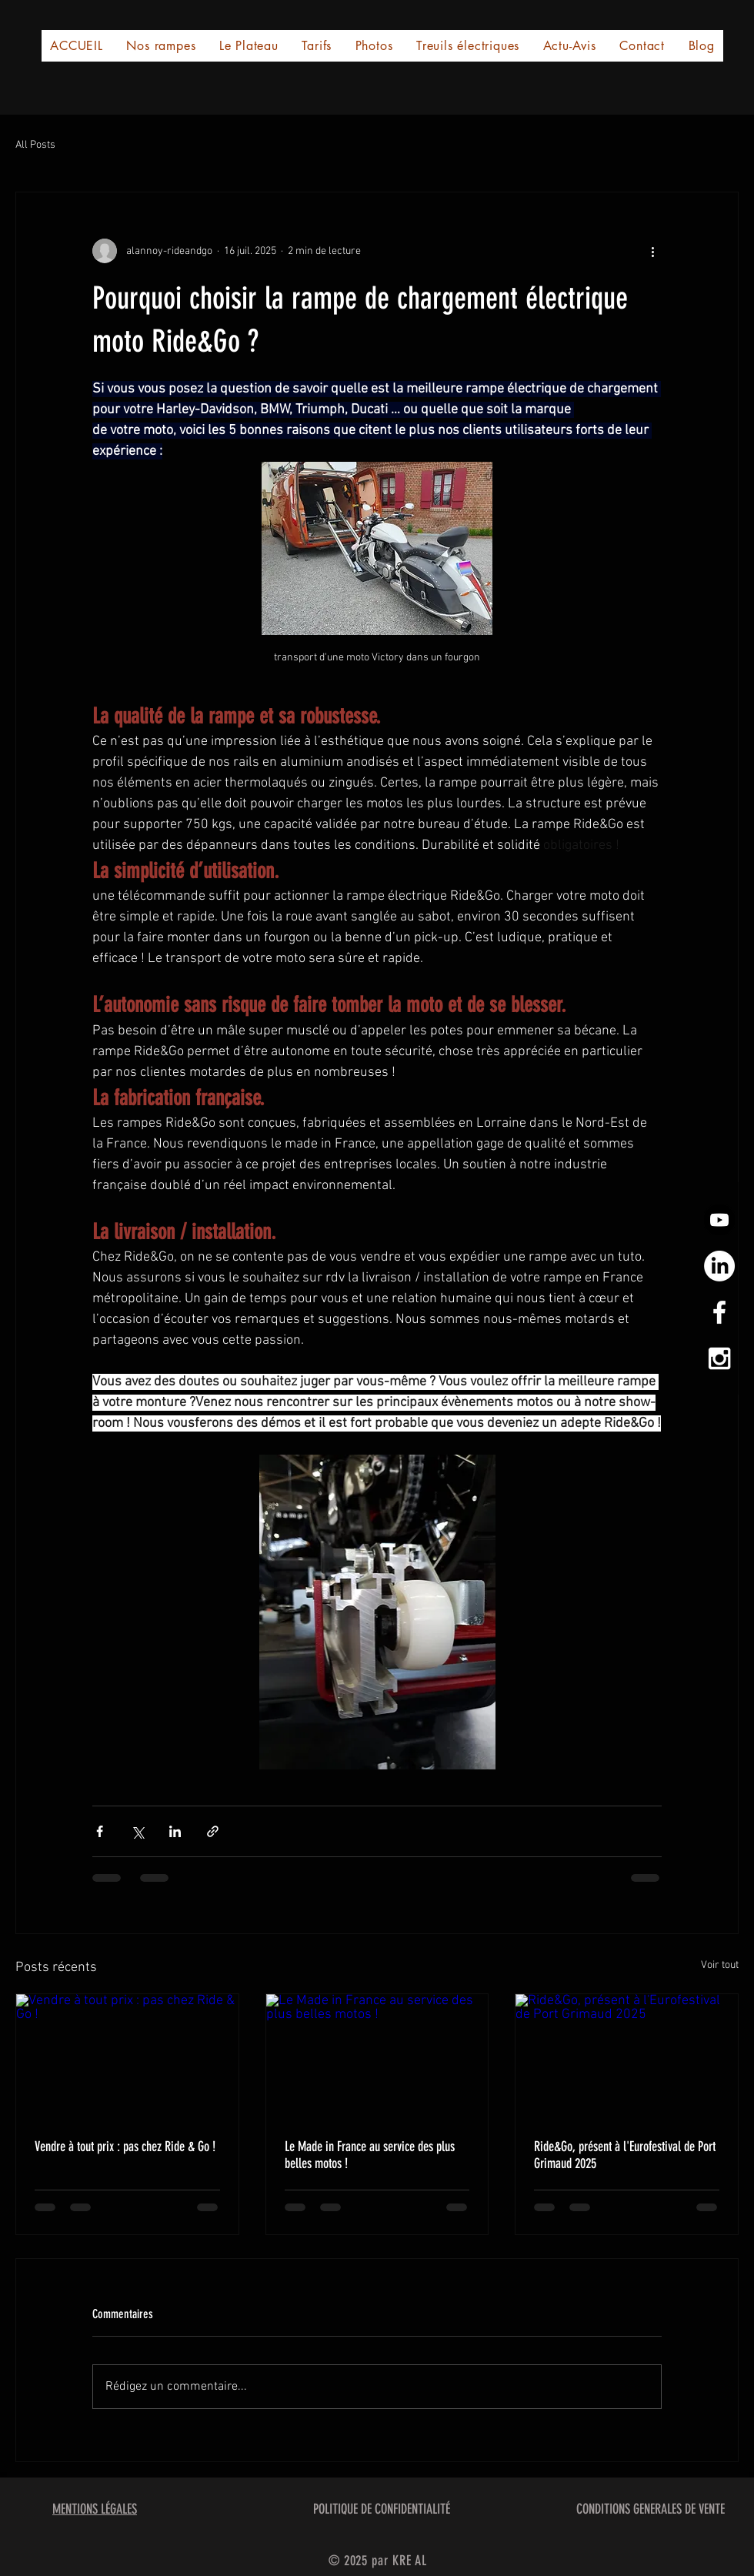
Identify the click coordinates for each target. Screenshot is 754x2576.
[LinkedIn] (719, 1266)
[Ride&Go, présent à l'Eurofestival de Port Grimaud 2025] (626, 2056)
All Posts (35, 145)
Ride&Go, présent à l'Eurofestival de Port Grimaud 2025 (625, 2155)
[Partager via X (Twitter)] (137, 1831)
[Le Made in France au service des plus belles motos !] (377, 2056)
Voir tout (720, 1965)
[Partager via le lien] (212, 1831)
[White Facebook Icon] (719, 1312)
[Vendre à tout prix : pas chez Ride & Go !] (127, 2056)
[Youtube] (719, 1219)
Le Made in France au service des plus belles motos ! (370, 2155)
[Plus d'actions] (652, 251)
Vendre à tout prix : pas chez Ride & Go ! (125, 2146)
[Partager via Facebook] (99, 1831)
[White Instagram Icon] (719, 1358)
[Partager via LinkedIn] (175, 1831)
